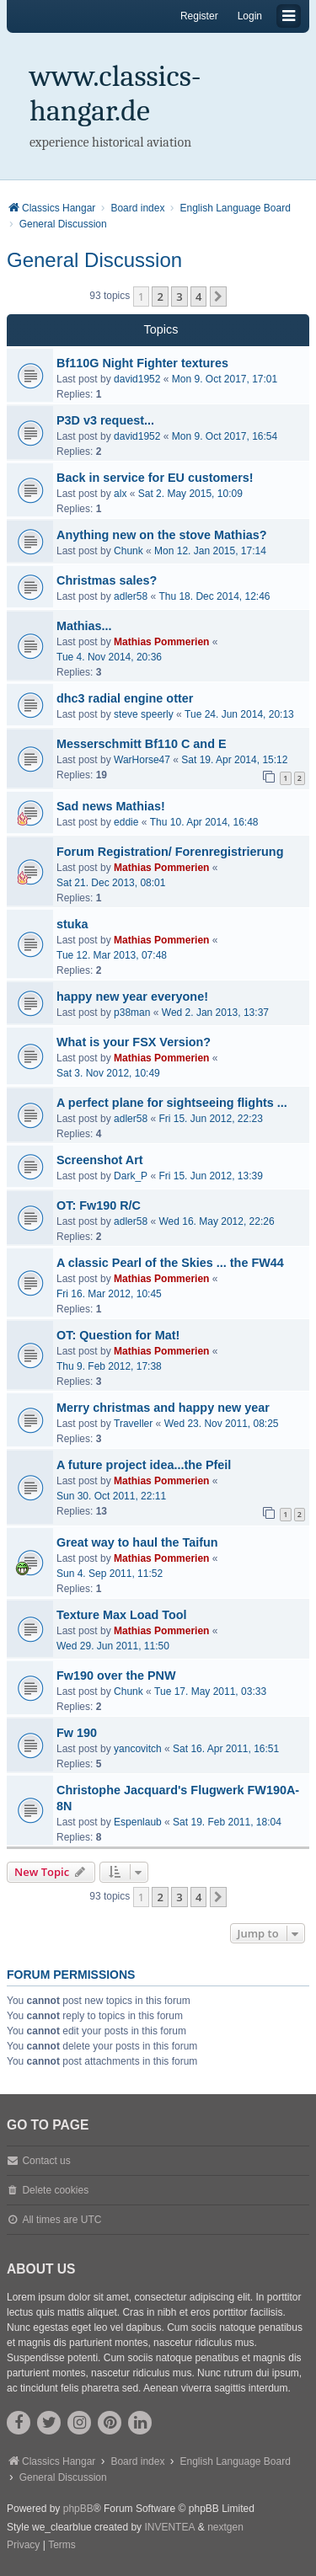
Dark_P (130, 1176)
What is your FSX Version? (133, 1042)
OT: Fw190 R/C (98, 1205)
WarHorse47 (142, 760)
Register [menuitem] (199, 16)
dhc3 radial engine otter (124, 698)
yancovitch (138, 1749)
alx (120, 494)
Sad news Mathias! (110, 806)
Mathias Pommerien (161, 642)
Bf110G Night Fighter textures (142, 363)
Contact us (46, 2161)
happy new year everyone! (132, 996)
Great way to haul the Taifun (137, 1542)
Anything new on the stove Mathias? (161, 535)
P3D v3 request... (105, 420)
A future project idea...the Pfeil (143, 1465)
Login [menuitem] (250, 16)
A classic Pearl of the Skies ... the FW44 (170, 1262)
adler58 (130, 596)
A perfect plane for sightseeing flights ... (171, 1102)
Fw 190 (76, 1733)
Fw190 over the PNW (116, 1675)
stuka (72, 924)
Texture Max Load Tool (121, 1615)
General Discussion (94, 260)
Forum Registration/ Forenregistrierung (169, 851)
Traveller (133, 1424)
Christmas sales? (106, 580)
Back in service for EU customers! (155, 477)
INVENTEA (169, 2527)
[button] (218, 296)
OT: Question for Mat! (117, 1335)
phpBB (78, 2509)
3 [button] (179, 296)
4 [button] (198, 296)
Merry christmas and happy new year (163, 1407)
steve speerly (144, 714)
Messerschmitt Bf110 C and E (141, 744)
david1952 (137, 379)
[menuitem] (23, 2545)
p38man (132, 1012)
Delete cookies (55, 2190)
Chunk (128, 551)
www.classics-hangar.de (115, 93)
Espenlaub (138, 1822)
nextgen (225, 2527)
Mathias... (84, 626)
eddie (126, 822)
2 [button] (160, 296)
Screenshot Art (99, 1160)
